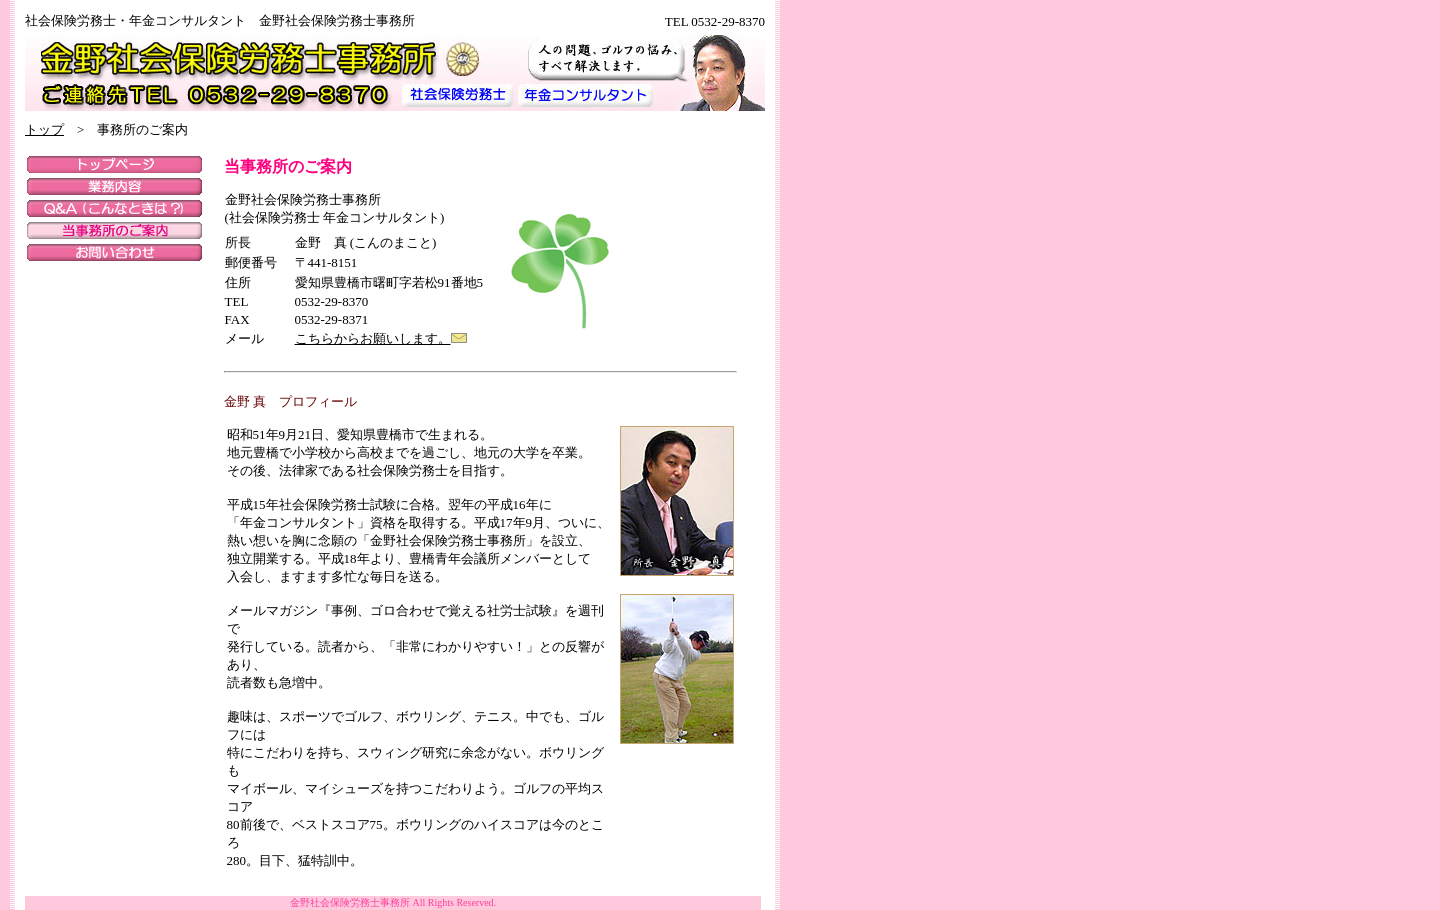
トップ (44, 129)
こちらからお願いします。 (373, 338)
